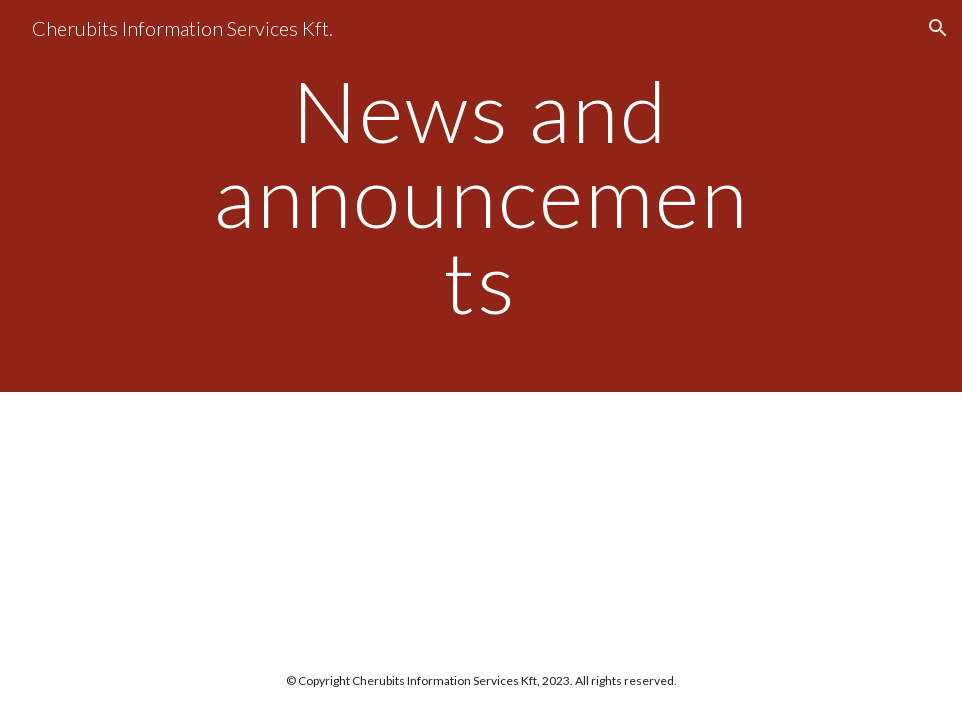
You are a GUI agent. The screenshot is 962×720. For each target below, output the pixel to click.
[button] (938, 28)
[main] (481, 196)
